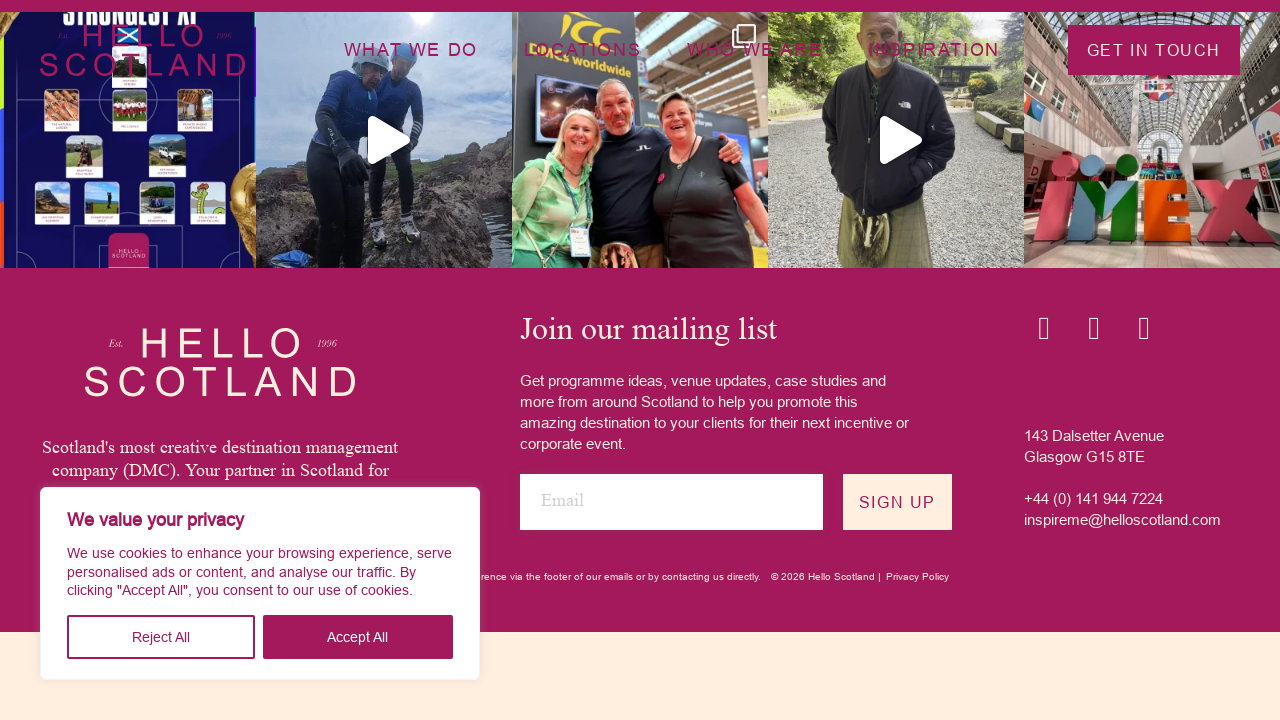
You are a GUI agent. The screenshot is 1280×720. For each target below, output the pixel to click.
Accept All (357, 637)
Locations (582, 49)
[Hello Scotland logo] (220, 362)
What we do (411, 49)
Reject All (161, 637)
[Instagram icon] (1044, 328)
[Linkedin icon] (1094, 328)
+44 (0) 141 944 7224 (1093, 498)
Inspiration (934, 49)
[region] (260, 583)
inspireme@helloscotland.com (1122, 519)
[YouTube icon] (1144, 328)
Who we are (754, 49)
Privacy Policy (917, 576)
